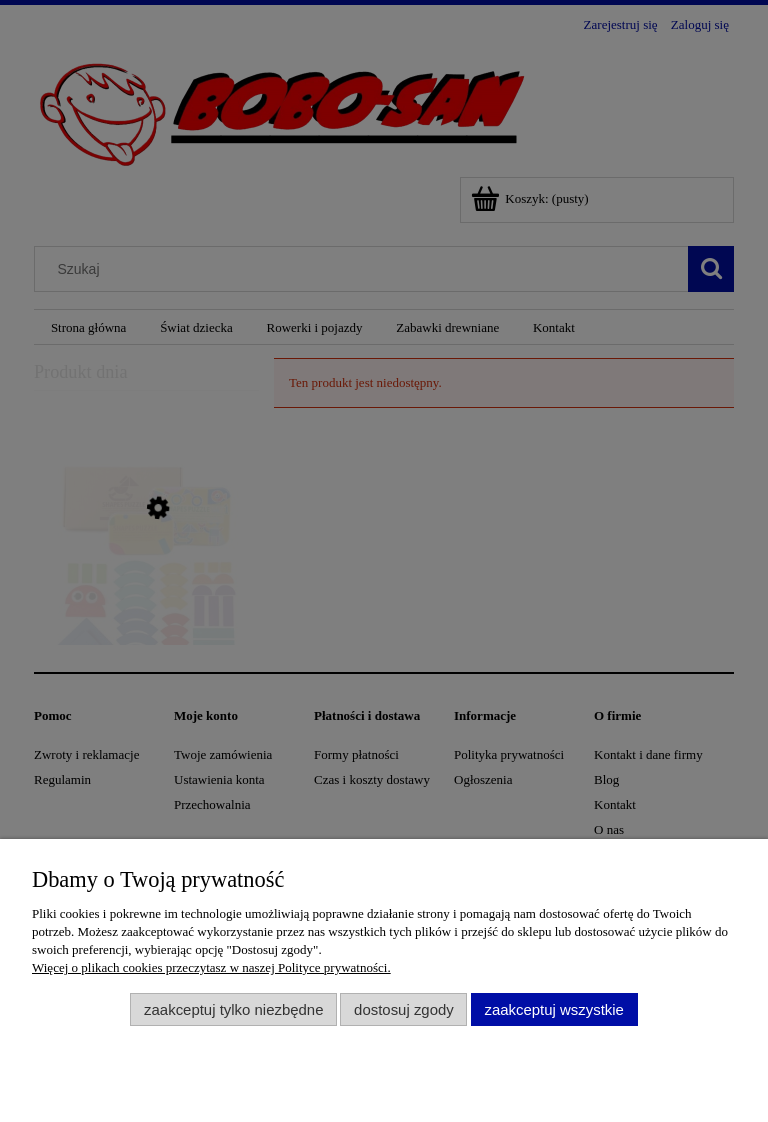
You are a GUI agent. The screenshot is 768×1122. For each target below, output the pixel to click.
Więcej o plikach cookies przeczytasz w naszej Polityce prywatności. (211, 967)
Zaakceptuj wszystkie (553, 1009)
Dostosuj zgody (404, 1009)
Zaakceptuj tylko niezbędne (233, 1009)
